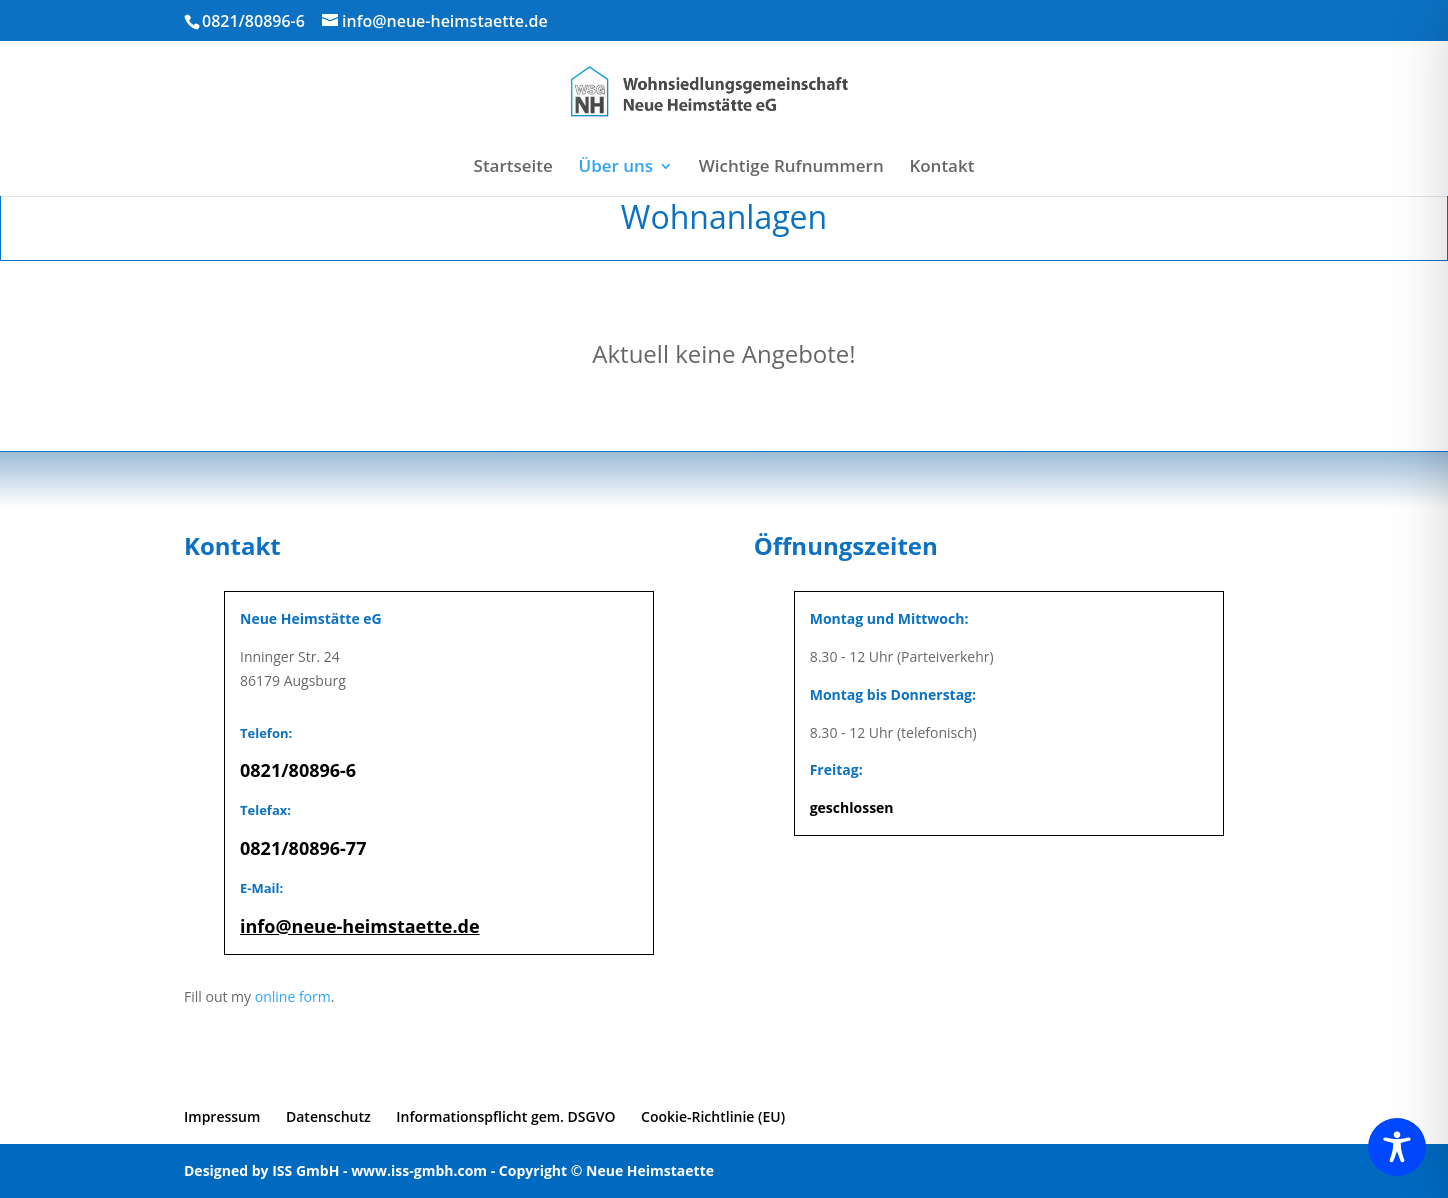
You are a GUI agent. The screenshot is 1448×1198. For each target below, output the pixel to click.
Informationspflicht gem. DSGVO (505, 1116)
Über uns (616, 168)
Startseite (513, 168)
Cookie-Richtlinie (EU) (713, 1116)
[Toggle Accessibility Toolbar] (1397, 1147)
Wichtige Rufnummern (791, 168)
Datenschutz (328, 1116)
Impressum (222, 1116)
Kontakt (941, 168)
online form (293, 996)
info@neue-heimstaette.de (360, 926)
